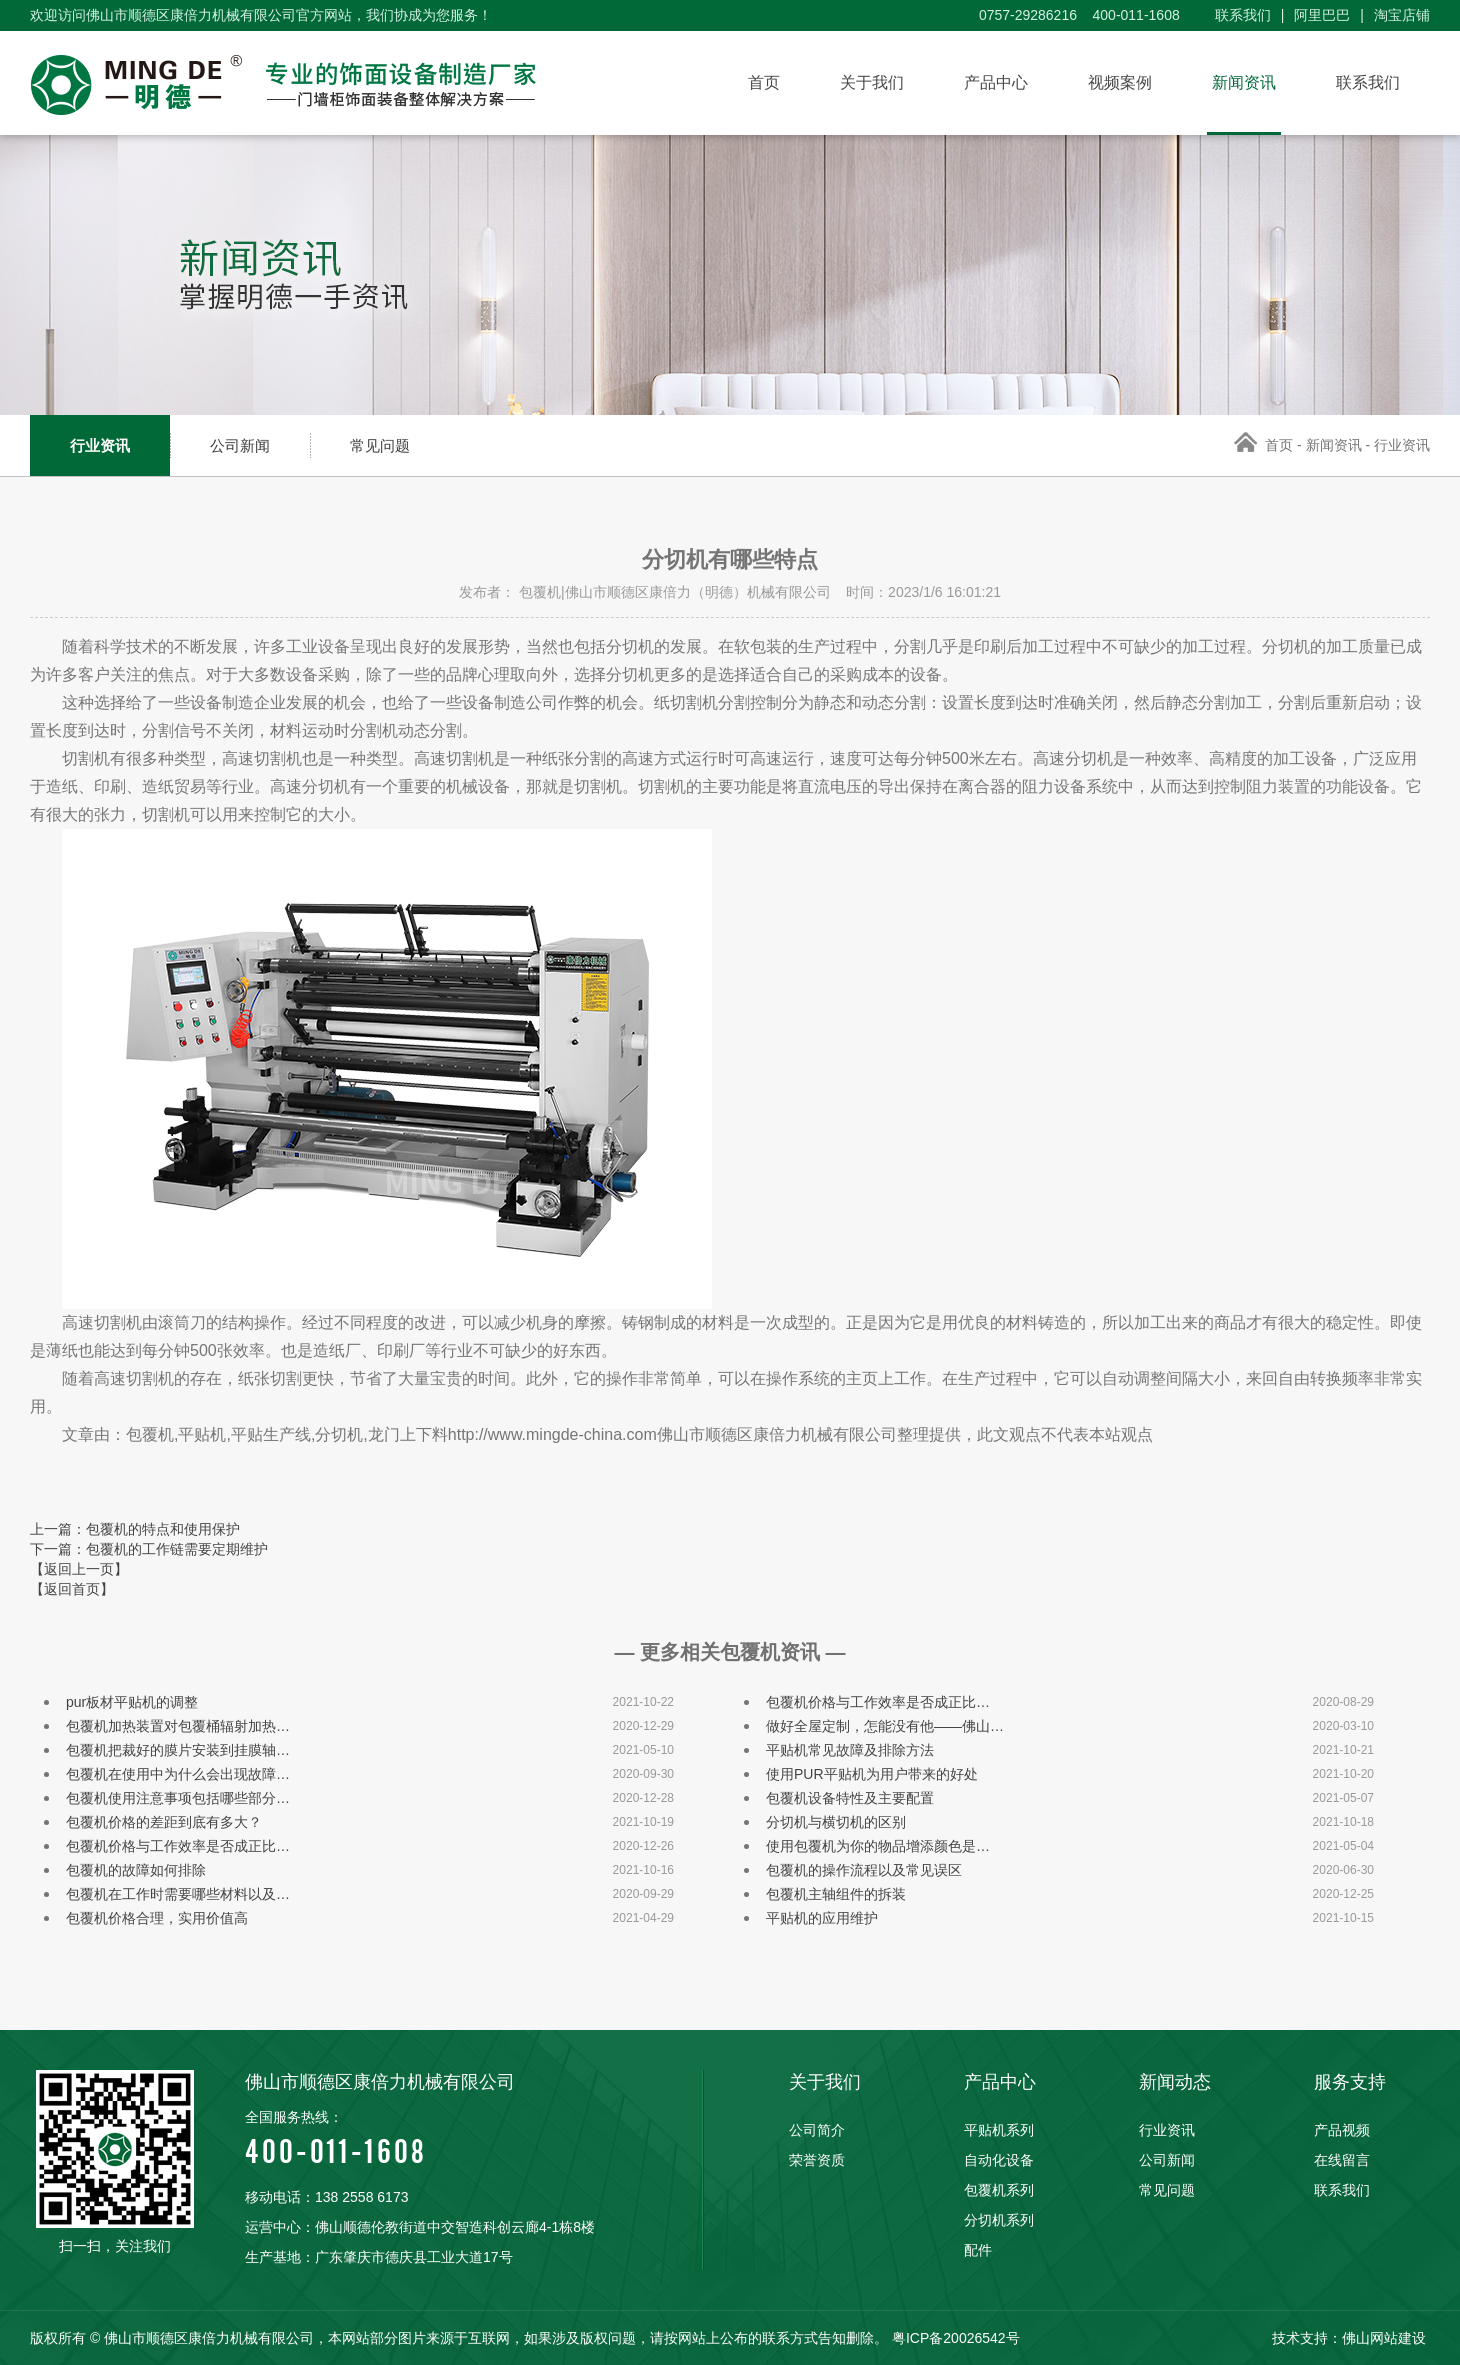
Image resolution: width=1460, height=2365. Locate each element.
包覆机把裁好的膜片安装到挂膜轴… (178, 1750)
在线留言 (1342, 2160)
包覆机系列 (999, 2190)
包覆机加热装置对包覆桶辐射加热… (178, 1726)
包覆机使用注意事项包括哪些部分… (178, 1798)
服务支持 (1350, 2082)
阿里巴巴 (1322, 15)
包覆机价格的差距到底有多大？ (164, 1822)
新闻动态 (1175, 2082)
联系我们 (1243, 15)
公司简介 (817, 2130)
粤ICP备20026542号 (956, 2338)
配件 (978, 2250)
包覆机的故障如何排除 (136, 1870)
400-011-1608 (473, 2136)
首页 (764, 82)
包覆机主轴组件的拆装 (836, 1894)
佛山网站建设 (1384, 2338)
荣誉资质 (817, 2160)
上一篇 (135, 1529)
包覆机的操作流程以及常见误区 (864, 1870)
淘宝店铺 (1402, 15)
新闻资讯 (1244, 82)
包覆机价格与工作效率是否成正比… (878, 1702)
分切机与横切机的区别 (836, 1822)
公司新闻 (240, 445)
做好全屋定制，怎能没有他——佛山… (885, 1726)
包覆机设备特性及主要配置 (850, 1798)
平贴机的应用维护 (822, 1918)
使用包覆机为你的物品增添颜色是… (878, 1846)
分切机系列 (999, 2220)
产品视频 (1342, 2130)
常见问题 (380, 445)
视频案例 (1120, 82)
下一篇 (149, 1549)
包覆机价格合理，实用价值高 (157, 1918)
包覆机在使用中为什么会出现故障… (178, 1774)
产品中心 (996, 82)
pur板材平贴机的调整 (132, 1702)
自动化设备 (999, 2160)
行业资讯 (100, 445)
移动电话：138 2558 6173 (326, 2197)
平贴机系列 (999, 2130)
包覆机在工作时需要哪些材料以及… (178, 1894)
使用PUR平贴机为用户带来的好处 (872, 1774)
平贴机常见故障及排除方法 (850, 1750)
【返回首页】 (72, 1589)
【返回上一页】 (79, 1569)
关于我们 (872, 82)
